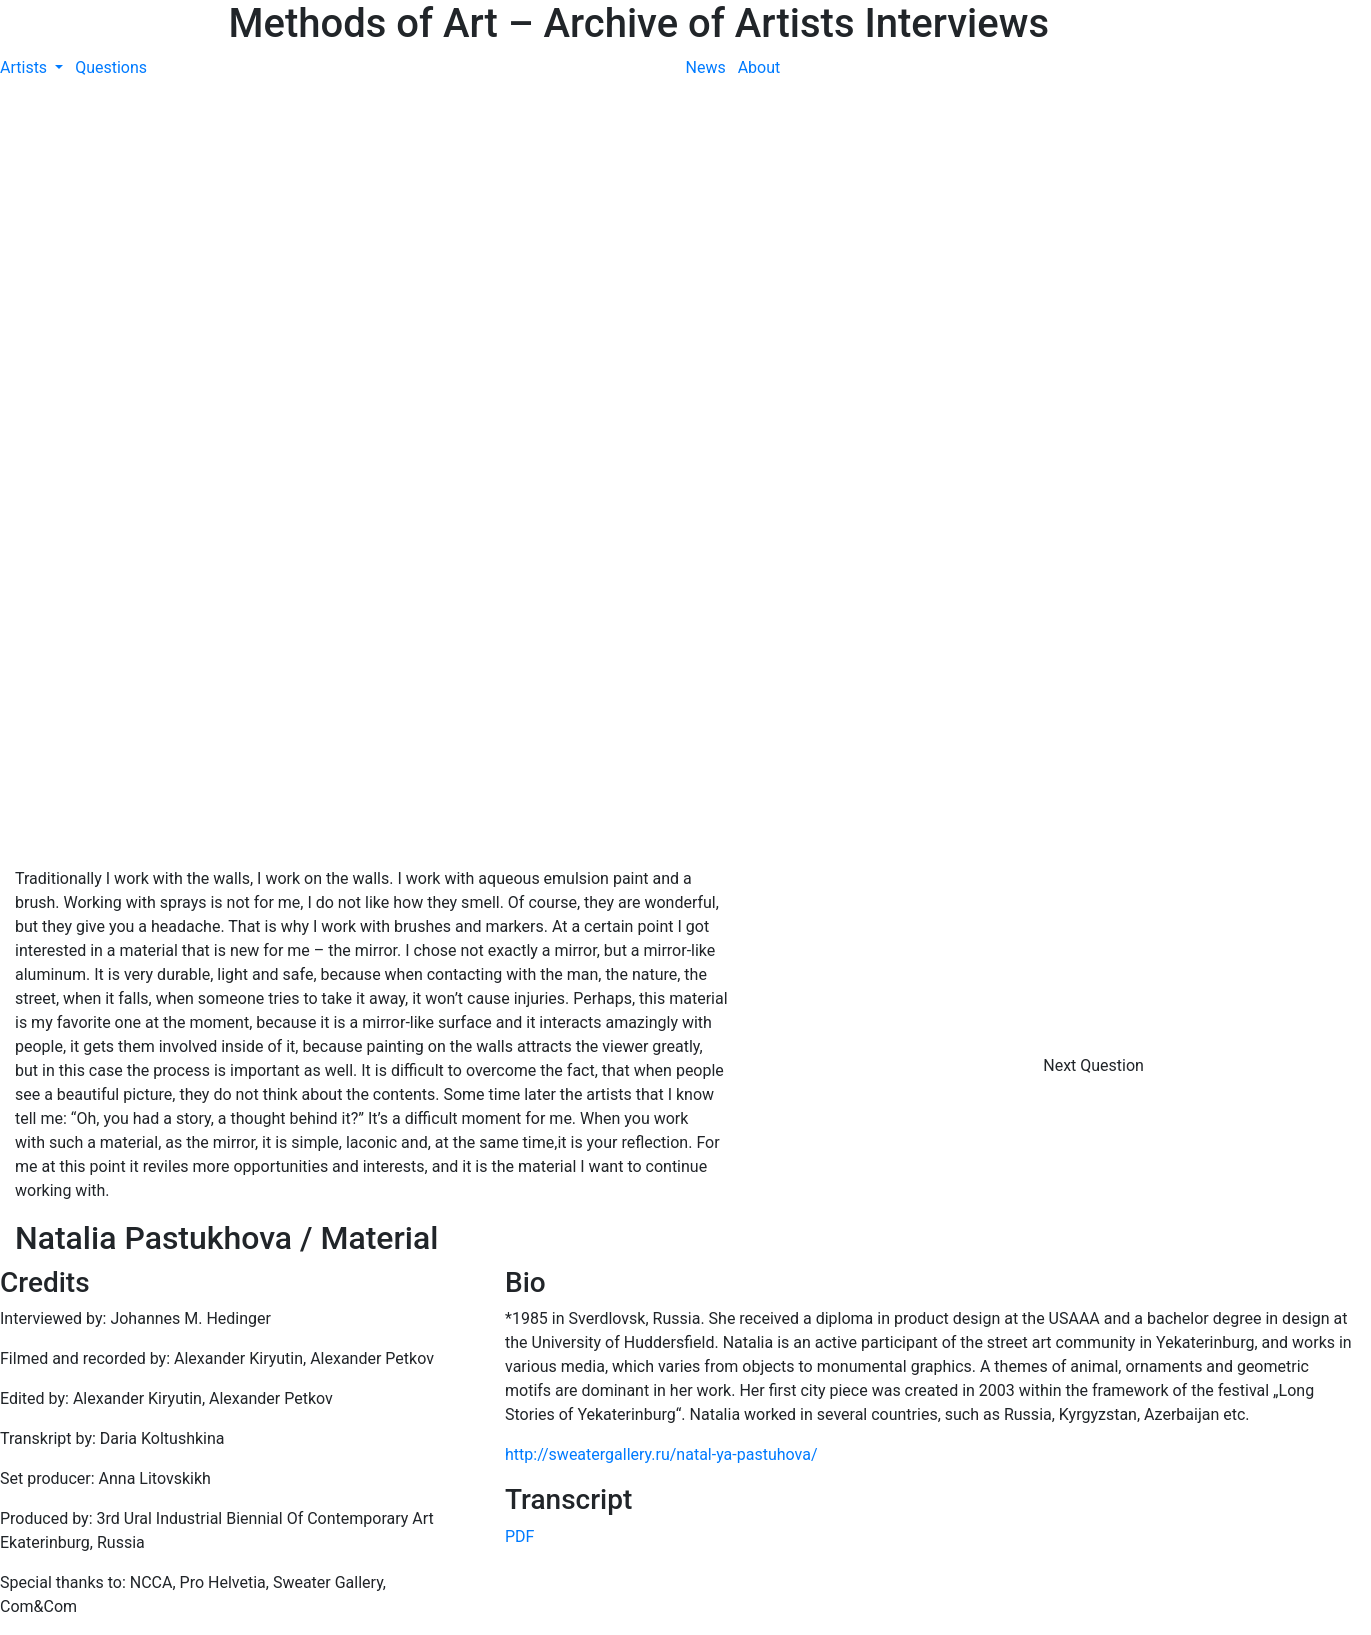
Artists (25, 67)
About (759, 67)
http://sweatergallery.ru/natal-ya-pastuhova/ (661, 1454)
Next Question (1095, 1065)
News (706, 67)
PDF (519, 1536)
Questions (111, 67)
